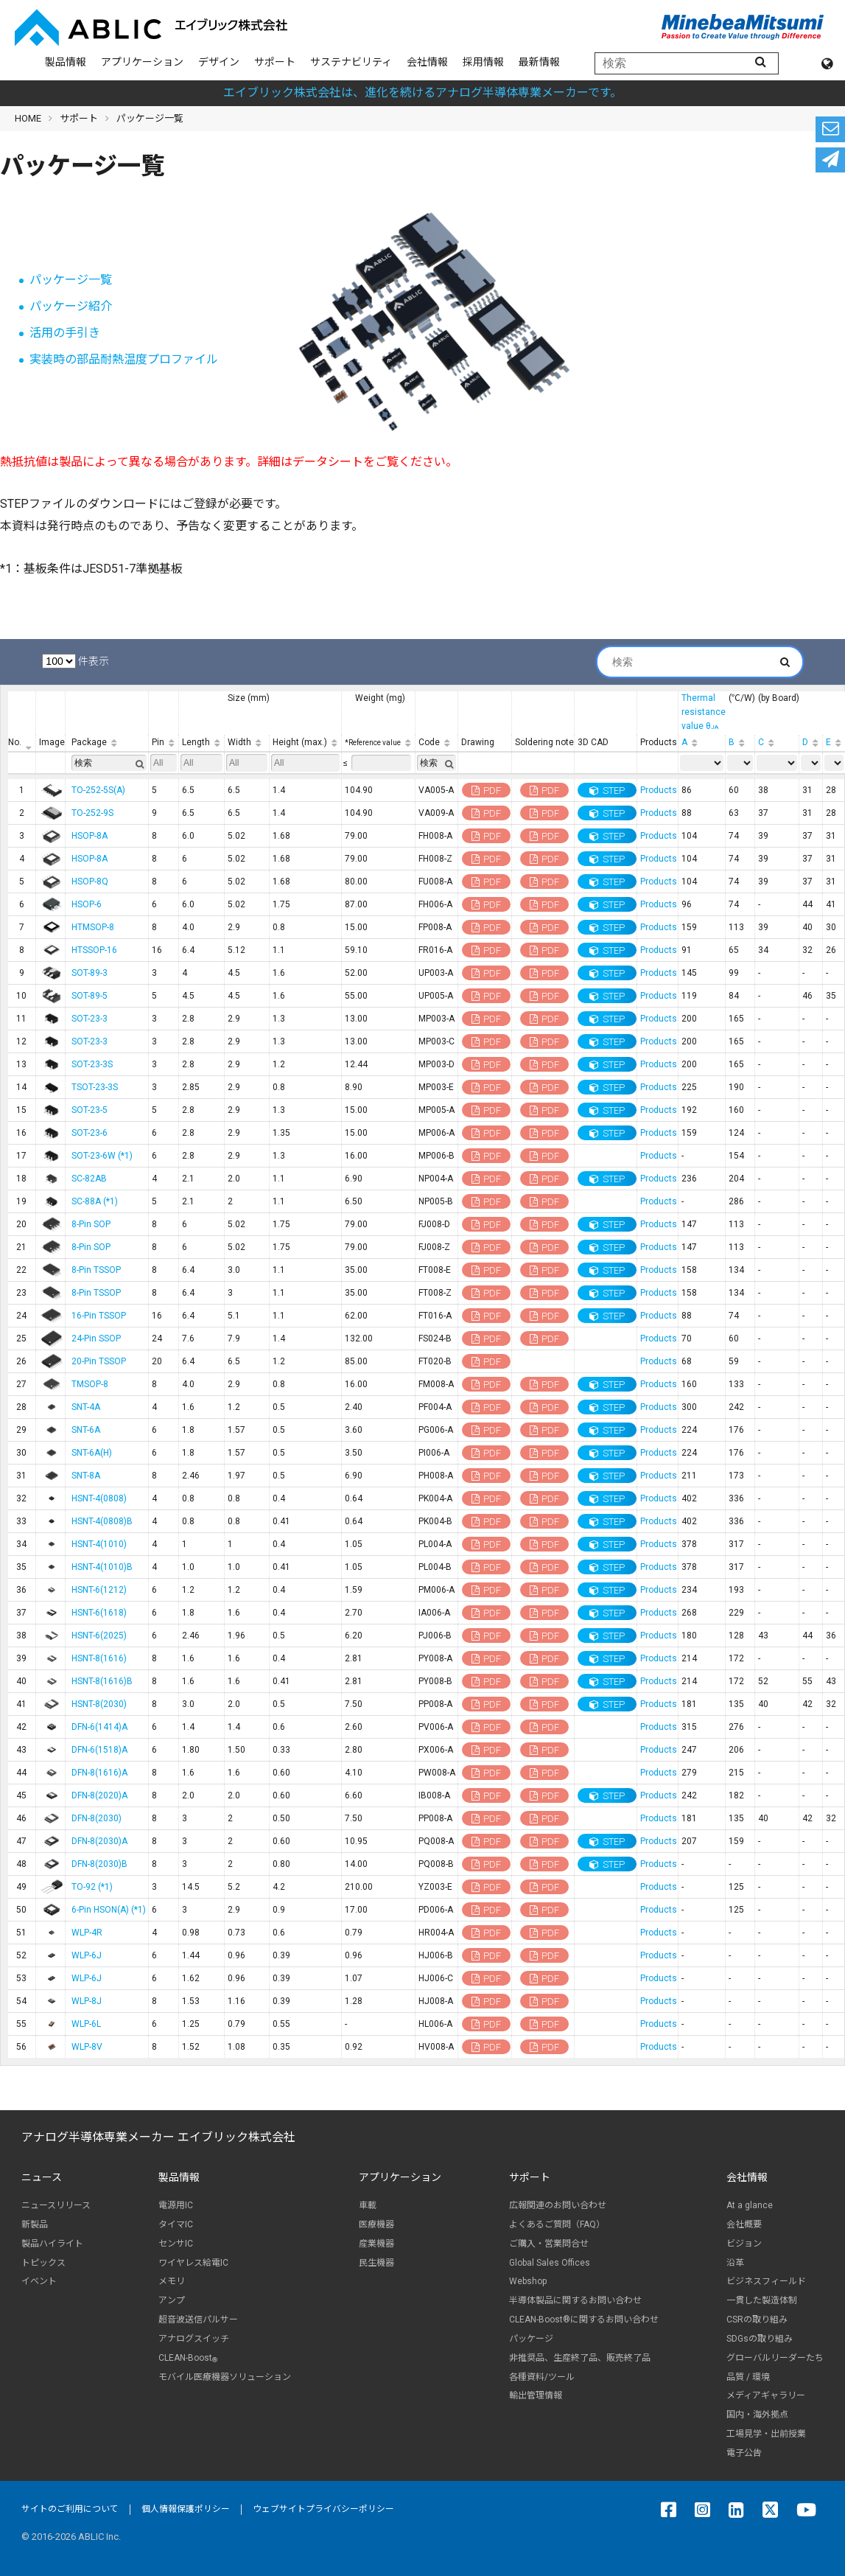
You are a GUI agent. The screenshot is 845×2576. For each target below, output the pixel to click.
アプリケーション (142, 62)
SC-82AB (89, 1178)
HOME (28, 118)
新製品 (34, 2224)
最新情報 (539, 62)
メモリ (171, 2281)
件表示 (75, 661)
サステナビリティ (351, 62)
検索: (693, 662)
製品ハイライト (52, 2243)
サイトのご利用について (70, 2509)
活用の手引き (64, 333)
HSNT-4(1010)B (102, 1567)
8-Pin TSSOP (96, 1270)
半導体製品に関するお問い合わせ (575, 2300)
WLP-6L (86, 2024)
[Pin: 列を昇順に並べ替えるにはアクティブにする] (164, 743)
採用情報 (483, 62)
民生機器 (376, 2263)
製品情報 (65, 62)
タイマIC (175, 2224)
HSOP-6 (86, 904)
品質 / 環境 (748, 2377)
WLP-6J (86, 1955)
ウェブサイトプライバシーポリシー (323, 2509)
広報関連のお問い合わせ (557, 2205)
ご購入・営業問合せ (549, 2243)
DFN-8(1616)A (99, 1772)
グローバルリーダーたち (775, 2358)
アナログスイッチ (193, 2339)
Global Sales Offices (549, 2263)
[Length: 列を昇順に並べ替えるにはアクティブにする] (202, 743)
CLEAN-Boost (187, 2358)
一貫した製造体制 (761, 2300)
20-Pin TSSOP (98, 1361)
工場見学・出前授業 (766, 2434)
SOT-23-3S (92, 1064)
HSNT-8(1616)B (102, 1681)
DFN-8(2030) (96, 1818)
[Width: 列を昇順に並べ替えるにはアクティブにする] (247, 743)
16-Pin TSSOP (98, 1315)
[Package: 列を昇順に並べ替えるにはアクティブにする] (107, 743)
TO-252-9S (92, 813)
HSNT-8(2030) (99, 1704)
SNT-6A (85, 1430)
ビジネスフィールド (766, 2281)
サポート (274, 62)
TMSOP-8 (89, 1384)
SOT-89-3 (89, 973)
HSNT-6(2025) (99, 1635)
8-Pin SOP (91, 1224)
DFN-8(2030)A (99, 1841)
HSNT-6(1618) (99, 1613)
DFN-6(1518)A (99, 1750)
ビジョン (744, 2243)
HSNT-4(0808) (99, 1498)
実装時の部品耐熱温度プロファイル (123, 359)
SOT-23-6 (89, 1133)
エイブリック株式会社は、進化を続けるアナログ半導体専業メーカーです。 (422, 92)
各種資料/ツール (542, 2377)
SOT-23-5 (89, 1110)
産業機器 (376, 2243)
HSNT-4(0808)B (102, 1521)
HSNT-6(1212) (99, 1590)
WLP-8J (86, 2001)
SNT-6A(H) (91, 1453)
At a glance (749, 2205)
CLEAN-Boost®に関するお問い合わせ (584, 2319)
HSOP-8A (89, 836)
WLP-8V (86, 2047)
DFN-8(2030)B (99, 1864)
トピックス (43, 2263)
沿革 (735, 2263)
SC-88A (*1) (94, 1201)
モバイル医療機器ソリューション (224, 2377)
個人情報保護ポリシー (185, 2509)
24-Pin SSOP (96, 1338)
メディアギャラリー (765, 2395)
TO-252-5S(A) (98, 790)
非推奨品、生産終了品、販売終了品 (580, 2358)
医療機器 (376, 2224)
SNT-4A (85, 1407)
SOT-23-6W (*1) (102, 1156)
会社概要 (744, 2224)
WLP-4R (86, 1932)
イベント (39, 2281)
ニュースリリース (56, 2205)
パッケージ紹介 (70, 306)
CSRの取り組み (757, 2319)
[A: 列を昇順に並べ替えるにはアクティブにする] (702, 743)
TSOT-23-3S (94, 1087)
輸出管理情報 (535, 2395)
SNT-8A (85, 1475)
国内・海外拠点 (757, 2414)
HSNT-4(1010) (99, 1544)
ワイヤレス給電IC (193, 2263)
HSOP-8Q (89, 881)
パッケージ (531, 2339)
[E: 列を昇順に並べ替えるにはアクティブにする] (834, 743)
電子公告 (744, 2453)
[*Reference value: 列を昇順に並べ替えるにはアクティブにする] (379, 743)
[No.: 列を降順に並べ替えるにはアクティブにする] (22, 743)
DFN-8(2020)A (99, 1795)
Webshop (528, 2281)
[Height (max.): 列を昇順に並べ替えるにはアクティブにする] (306, 743)
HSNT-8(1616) (99, 1658)
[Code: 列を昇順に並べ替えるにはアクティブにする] (437, 743)
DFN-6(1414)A (99, 1727)
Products (658, 790)
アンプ (171, 2300)
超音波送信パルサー (198, 2319)
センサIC (175, 2243)
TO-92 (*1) (92, 1887)
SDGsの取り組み (759, 2339)
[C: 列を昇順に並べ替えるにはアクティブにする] (777, 743)
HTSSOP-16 (94, 950)
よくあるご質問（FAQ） (557, 2224)
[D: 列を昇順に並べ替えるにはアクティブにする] (811, 743)
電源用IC (175, 2205)
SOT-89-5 (89, 996)
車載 (367, 2205)
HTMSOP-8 (92, 927)
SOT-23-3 (89, 1018)
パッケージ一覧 (70, 280)
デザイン (218, 62)
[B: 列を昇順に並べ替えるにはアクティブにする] (740, 743)
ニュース (41, 2177)
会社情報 (427, 62)
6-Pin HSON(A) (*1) (108, 1910)
